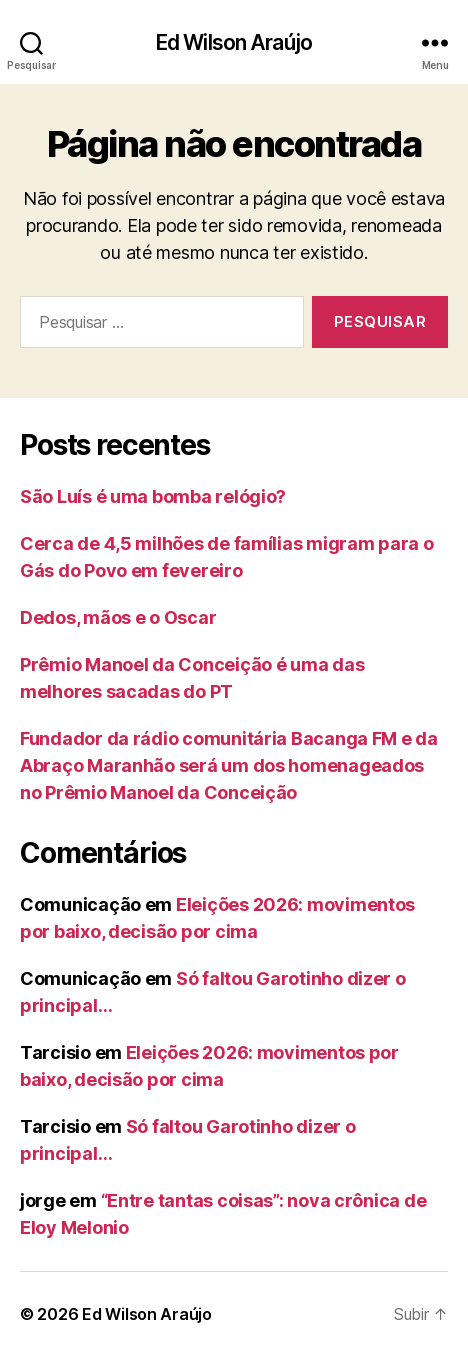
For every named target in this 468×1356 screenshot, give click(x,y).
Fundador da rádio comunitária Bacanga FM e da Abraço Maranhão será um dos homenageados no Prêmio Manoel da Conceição (229, 765)
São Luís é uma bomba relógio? (153, 496)
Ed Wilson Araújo (234, 42)
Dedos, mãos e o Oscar (118, 617)
